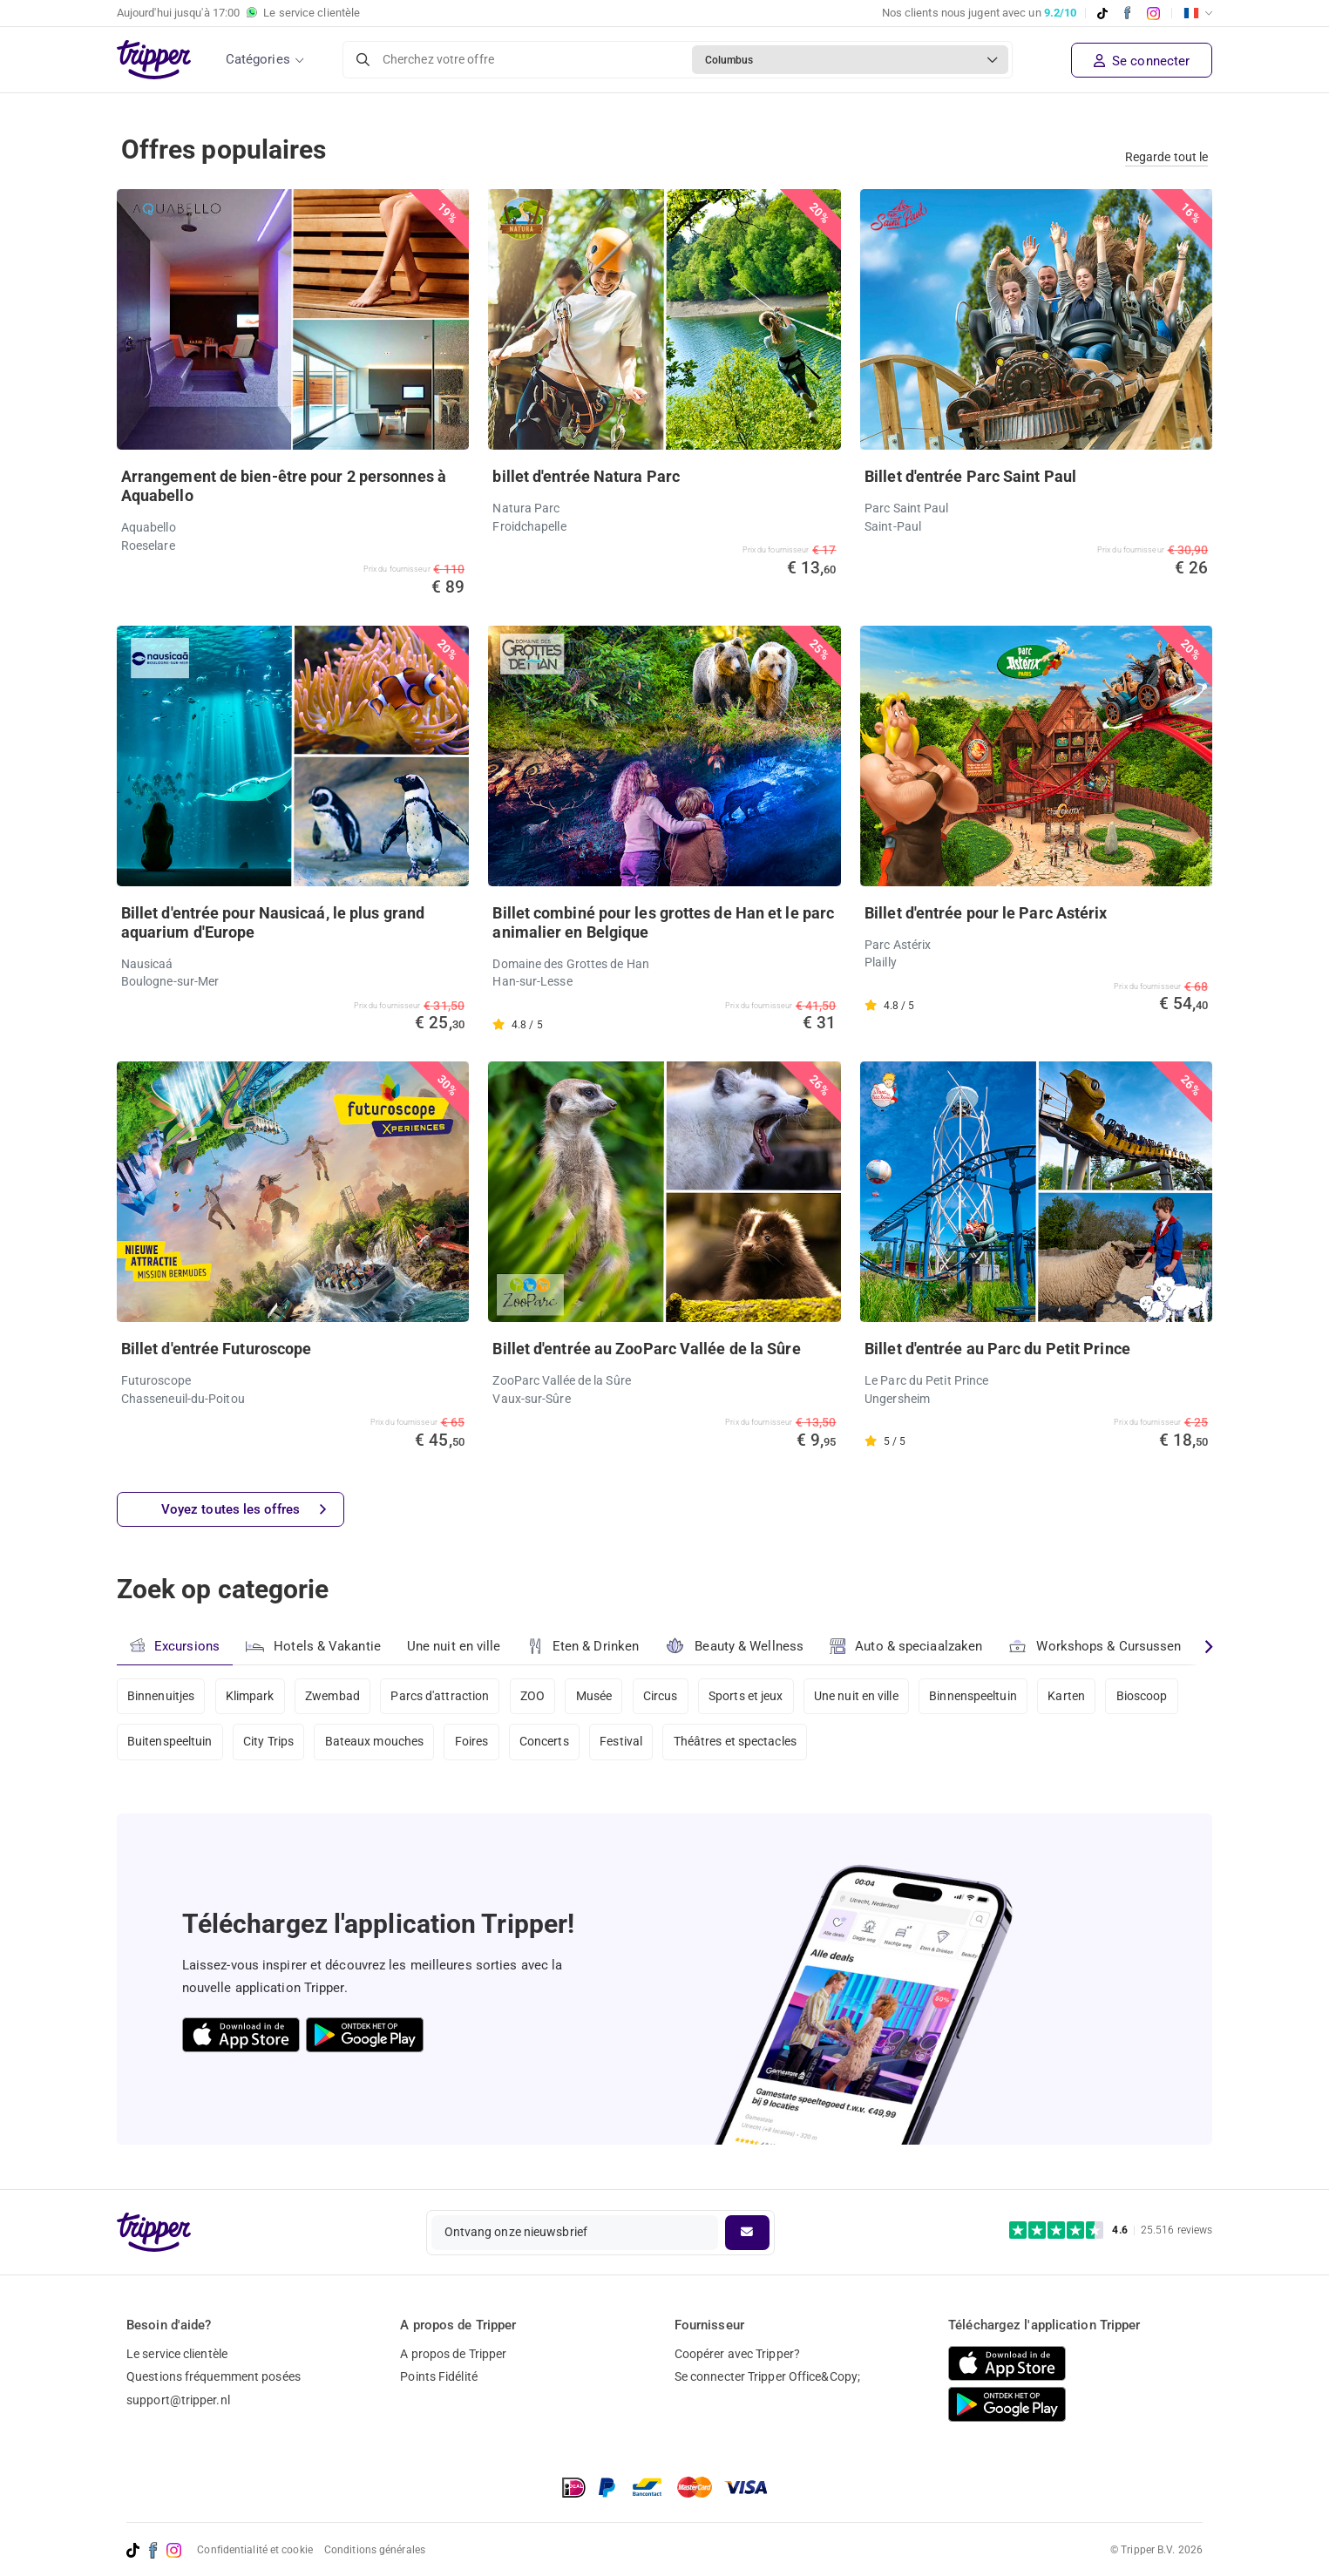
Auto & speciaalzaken (906, 1646)
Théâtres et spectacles (736, 1743)
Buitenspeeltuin (170, 1743)
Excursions (175, 1645)
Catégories (258, 59)
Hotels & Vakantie (313, 1644)
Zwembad (333, 1696)
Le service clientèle (176, 2354)
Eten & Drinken (583, 1646)
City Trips (268, 1743)
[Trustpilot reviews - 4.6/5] (1110, 2230)
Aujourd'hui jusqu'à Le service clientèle (239, 13)
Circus (661, 1696)
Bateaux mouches (374, 1743)
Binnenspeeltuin (975, 1696)
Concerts (545, 1743)
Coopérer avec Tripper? (737, 2354)
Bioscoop (1143, 1696)
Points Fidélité (439, 2376)
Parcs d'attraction (440, 1696)
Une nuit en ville (454, 1646)
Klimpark (250, 1696)
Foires (472, 1743)
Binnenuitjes (160, 1696)
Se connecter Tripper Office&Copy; (767, 2376)
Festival (621, 1743)
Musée (595, 1696)
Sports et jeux (746, 1696)
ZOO (533, 1696)
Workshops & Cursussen (1095, 1644)
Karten (1068, 1696)
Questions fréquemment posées (213, 2376)
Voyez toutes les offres (243, 1510)
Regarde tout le (1167, 157)
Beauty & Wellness (734, 1646)
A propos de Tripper (453, 2354)
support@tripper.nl (178, 2400)
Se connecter (1142, 61)
